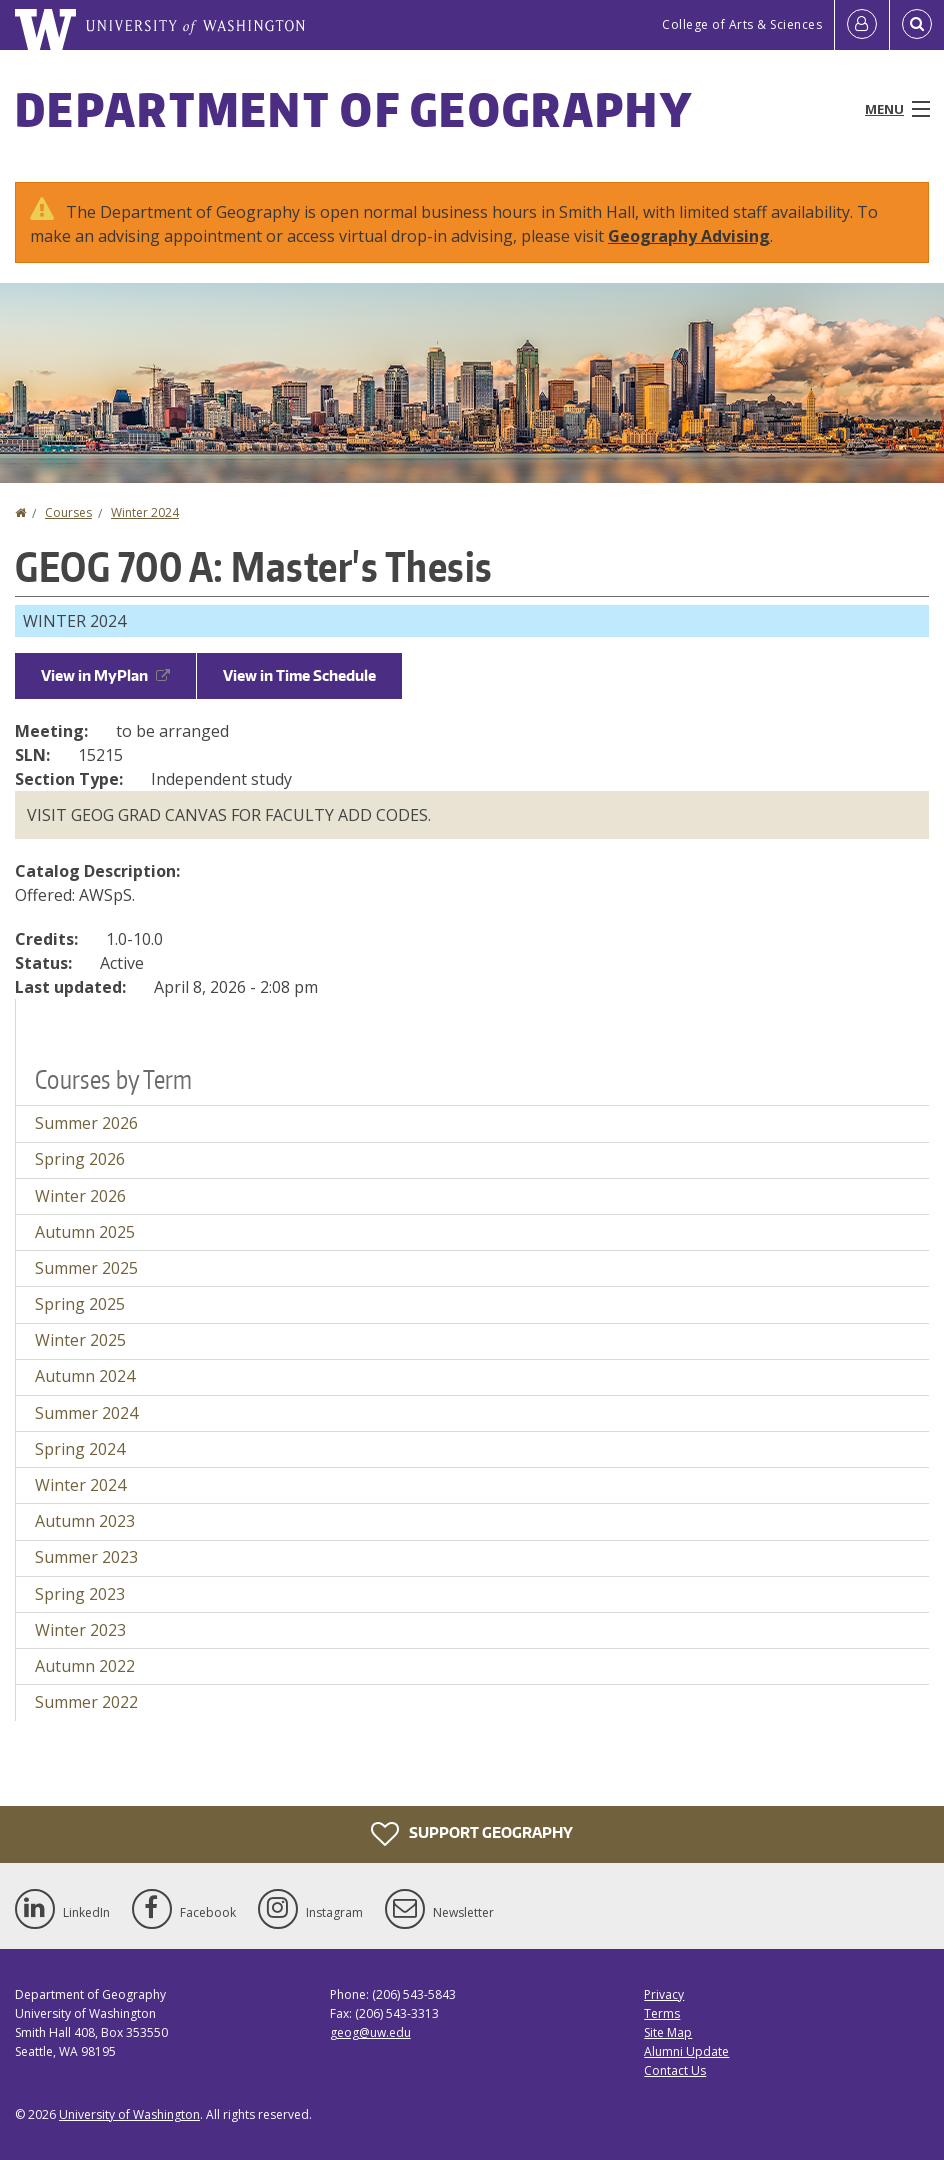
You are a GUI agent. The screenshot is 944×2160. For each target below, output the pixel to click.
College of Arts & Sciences (742, 24)
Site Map (668, 2032)
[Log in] (862, 25)
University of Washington (129, 2114)
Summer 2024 (86, 1413)
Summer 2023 (86, 1557)
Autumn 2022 (85, 1666)
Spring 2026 (80, 1159)
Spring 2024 (80, 1449)
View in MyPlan (105, 675)
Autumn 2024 (85, 1376)
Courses (68, 512)
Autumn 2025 (85, 1232)
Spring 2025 (80, 1304)
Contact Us (675, 2070)
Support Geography (472, 1834)
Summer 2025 (86, 1268)
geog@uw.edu (370, 2032)
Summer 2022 (86, 1702)
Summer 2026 (86, 1123)
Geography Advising (689, 236)
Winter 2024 (145, 512)
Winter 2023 (80, 1630)
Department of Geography (354, 109)
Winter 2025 (80, 1340)
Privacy (664, 1994)
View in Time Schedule (299, 675)
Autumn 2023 (85, 1521)
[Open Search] (917, 25)
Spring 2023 (80, 1594)
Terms (662, 2013)
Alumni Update (686, 2051)
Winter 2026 (80, 1196)
